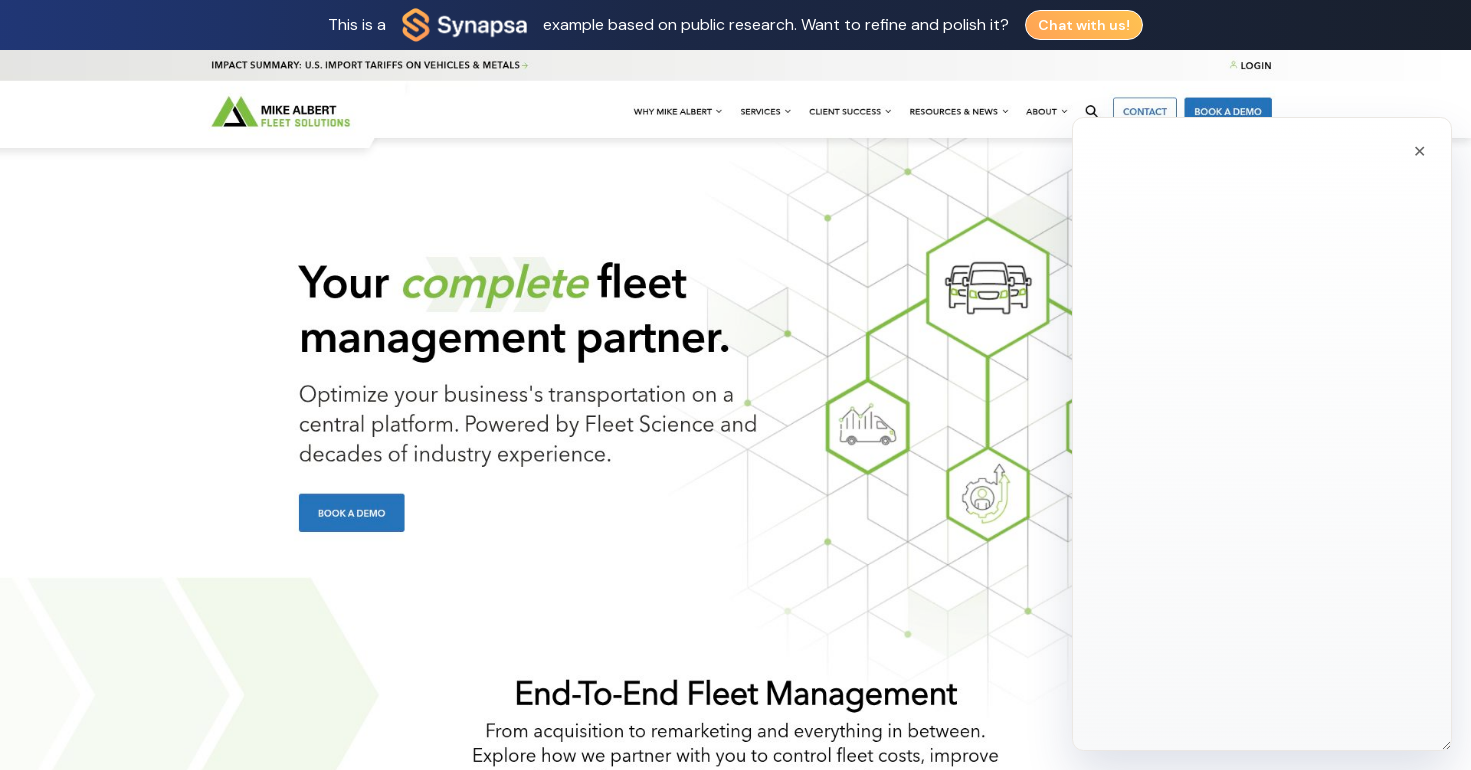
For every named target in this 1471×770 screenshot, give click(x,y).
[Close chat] (1418, 115)
